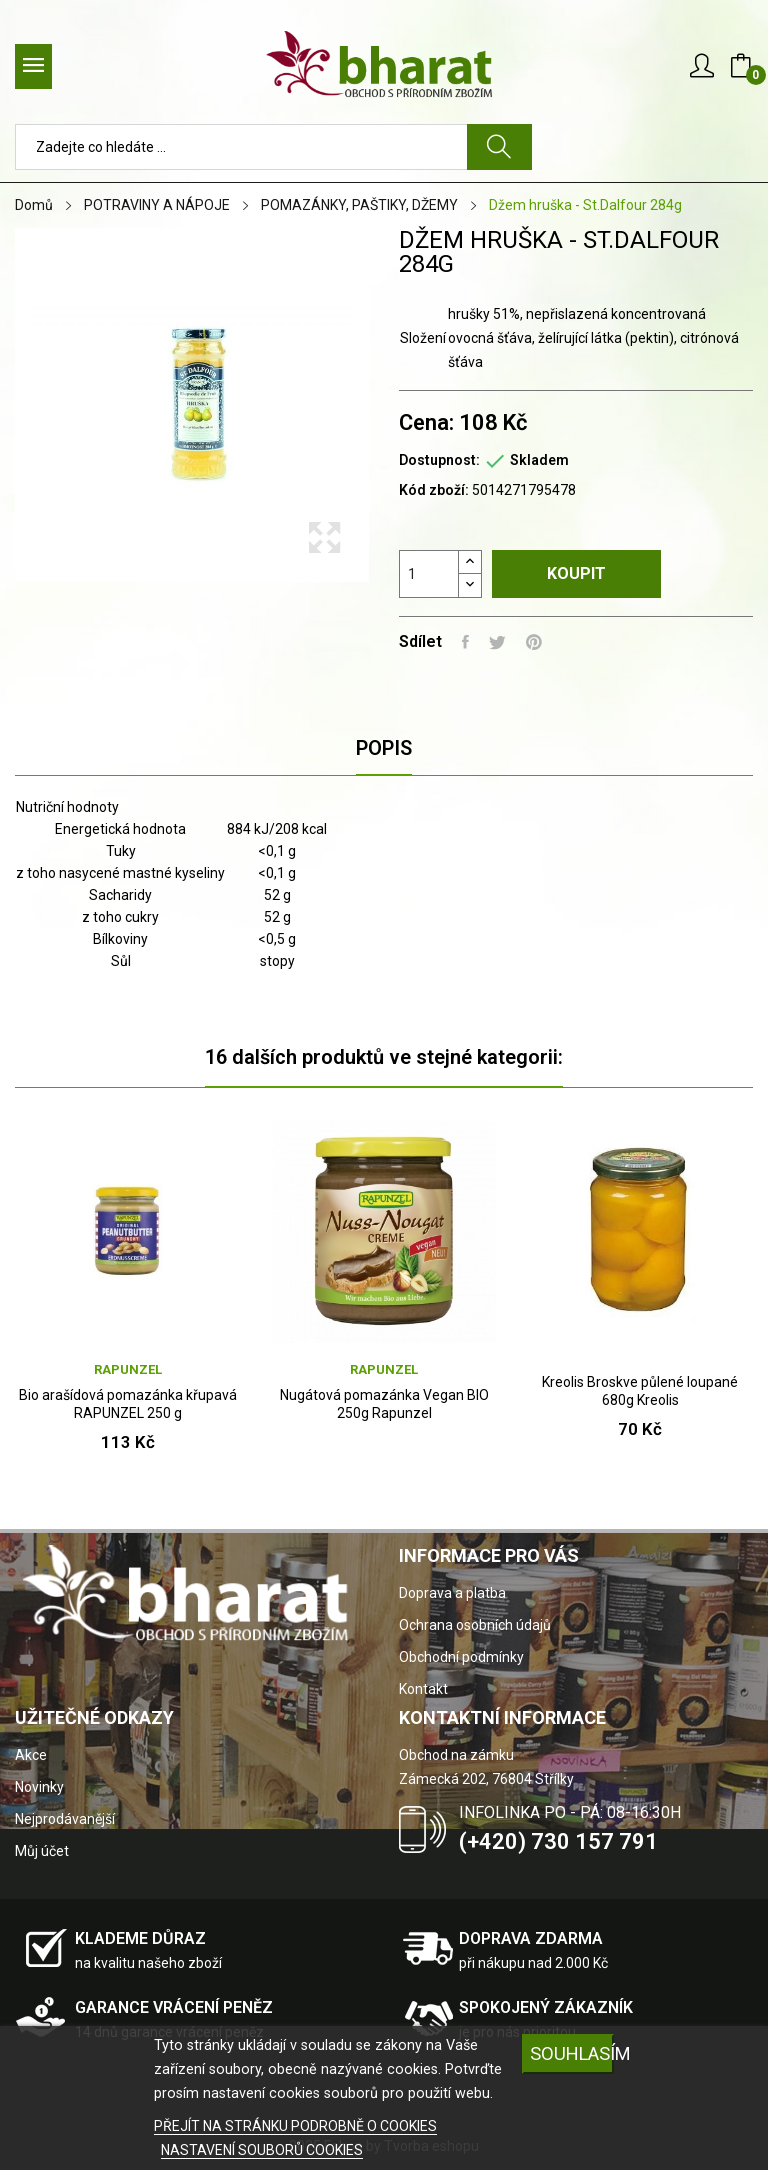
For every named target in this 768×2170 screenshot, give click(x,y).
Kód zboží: (434, 490)
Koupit (576, 573)
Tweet (497, 642)
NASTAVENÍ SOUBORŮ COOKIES (262, 2150)
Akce (31, 1755)
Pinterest (534, 642)
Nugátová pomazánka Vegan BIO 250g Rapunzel (384, 1404)
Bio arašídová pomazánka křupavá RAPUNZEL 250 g (128, 1404)
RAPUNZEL (128, 1369)
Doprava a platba (452, 1593)
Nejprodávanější (65, 1819)
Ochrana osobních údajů (475, 1625)
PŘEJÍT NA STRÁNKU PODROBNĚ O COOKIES (295, 2126)
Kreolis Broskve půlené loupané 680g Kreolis (640, 1391)
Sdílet (465, 642)
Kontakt (423, 1689)
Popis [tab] (384, 748)
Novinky (39, 1787)
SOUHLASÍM (572, 2053)
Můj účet (42, 1851)
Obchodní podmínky (461, 1657)
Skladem (539, 460)
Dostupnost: (439, 460)
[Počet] (429, 574)
